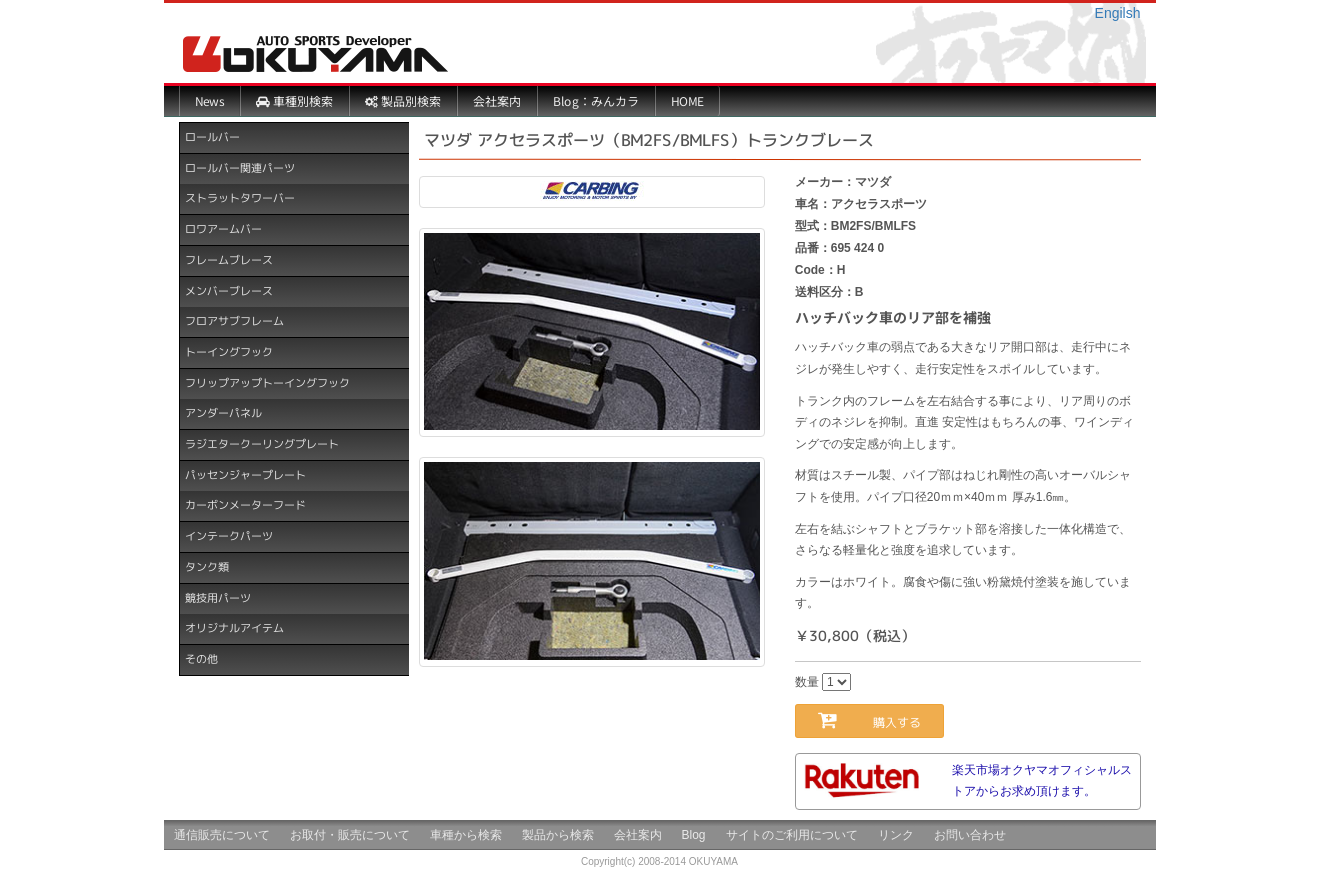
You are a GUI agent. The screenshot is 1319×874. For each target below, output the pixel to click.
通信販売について (222, 835)
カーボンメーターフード (244, 505)
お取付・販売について (350, 835)
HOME (686, 100)
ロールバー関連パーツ (239, 168)
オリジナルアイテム (233, 628)
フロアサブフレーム (233, 321)
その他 (200, 659)
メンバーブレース (228, 290)
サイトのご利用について (792, 835)
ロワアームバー (222, 229)
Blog (694, 835)
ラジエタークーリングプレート (261, 444)
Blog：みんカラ (595, 100)
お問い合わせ (970, 835)
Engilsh (1118, 13)
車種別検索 (293, 100)
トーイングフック (228, 352)
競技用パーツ (217, 597)
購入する (881, 719)
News (208, 100)
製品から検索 (558, 835)
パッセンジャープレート (244, 475)
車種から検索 (466, 835)
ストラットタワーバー (239, 198)
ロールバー (211, 137)
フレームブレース (228, 260)
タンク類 (206, 567)
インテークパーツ (228, 536)
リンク (896, 835)
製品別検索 (402, 100)
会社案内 (496, 100)
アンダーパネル (222, 413)
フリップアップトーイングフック (266, 383)
